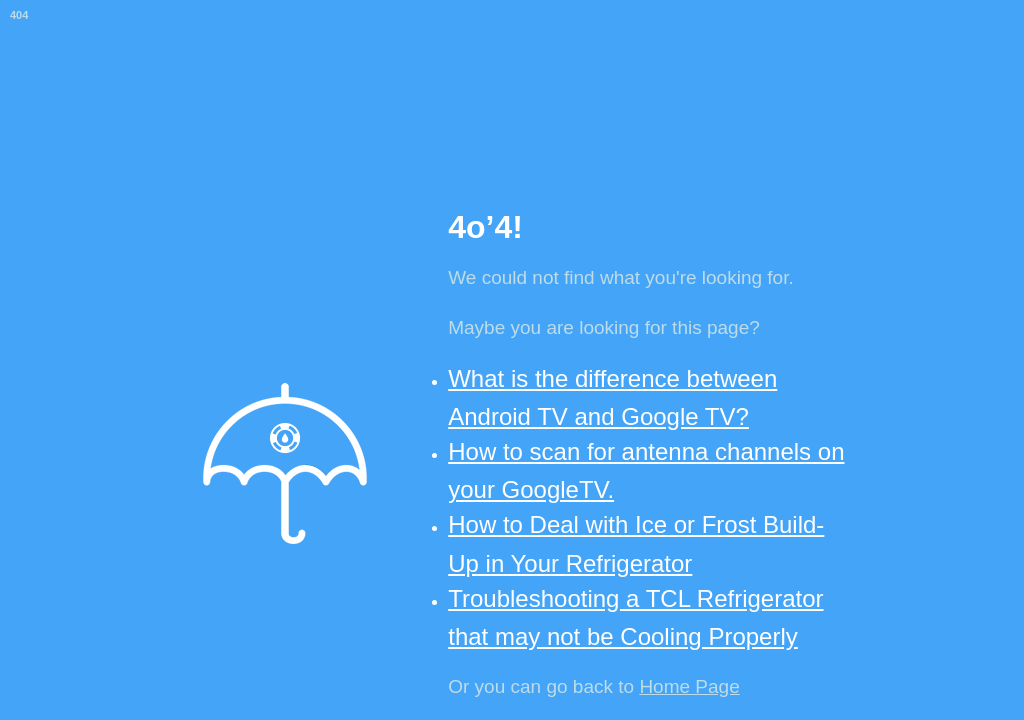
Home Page (689, 686)
